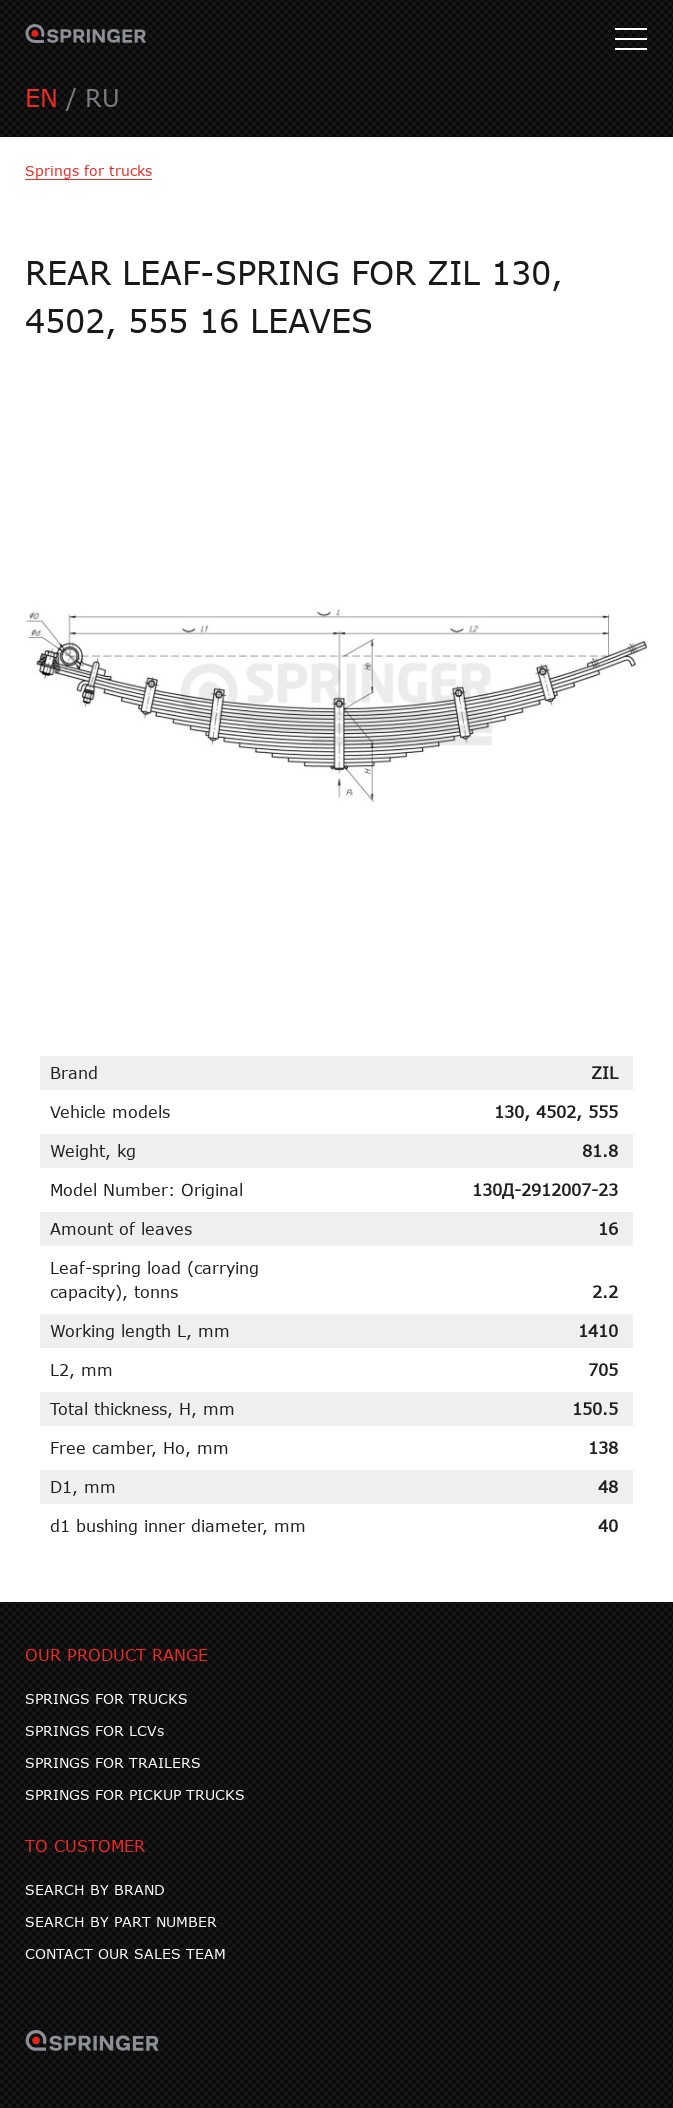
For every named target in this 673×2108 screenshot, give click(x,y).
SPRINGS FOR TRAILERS (113, 1762)
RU (102, 97)
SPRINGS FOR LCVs (94, 1730)
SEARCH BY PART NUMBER (121, 1921)
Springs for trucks (88, 170)
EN (41, 97)
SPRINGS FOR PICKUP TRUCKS (135, 1794)
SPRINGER (86, 40)
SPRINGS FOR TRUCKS (106, 1698)
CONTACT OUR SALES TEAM (125, 1953)
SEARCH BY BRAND (95, 1889)
